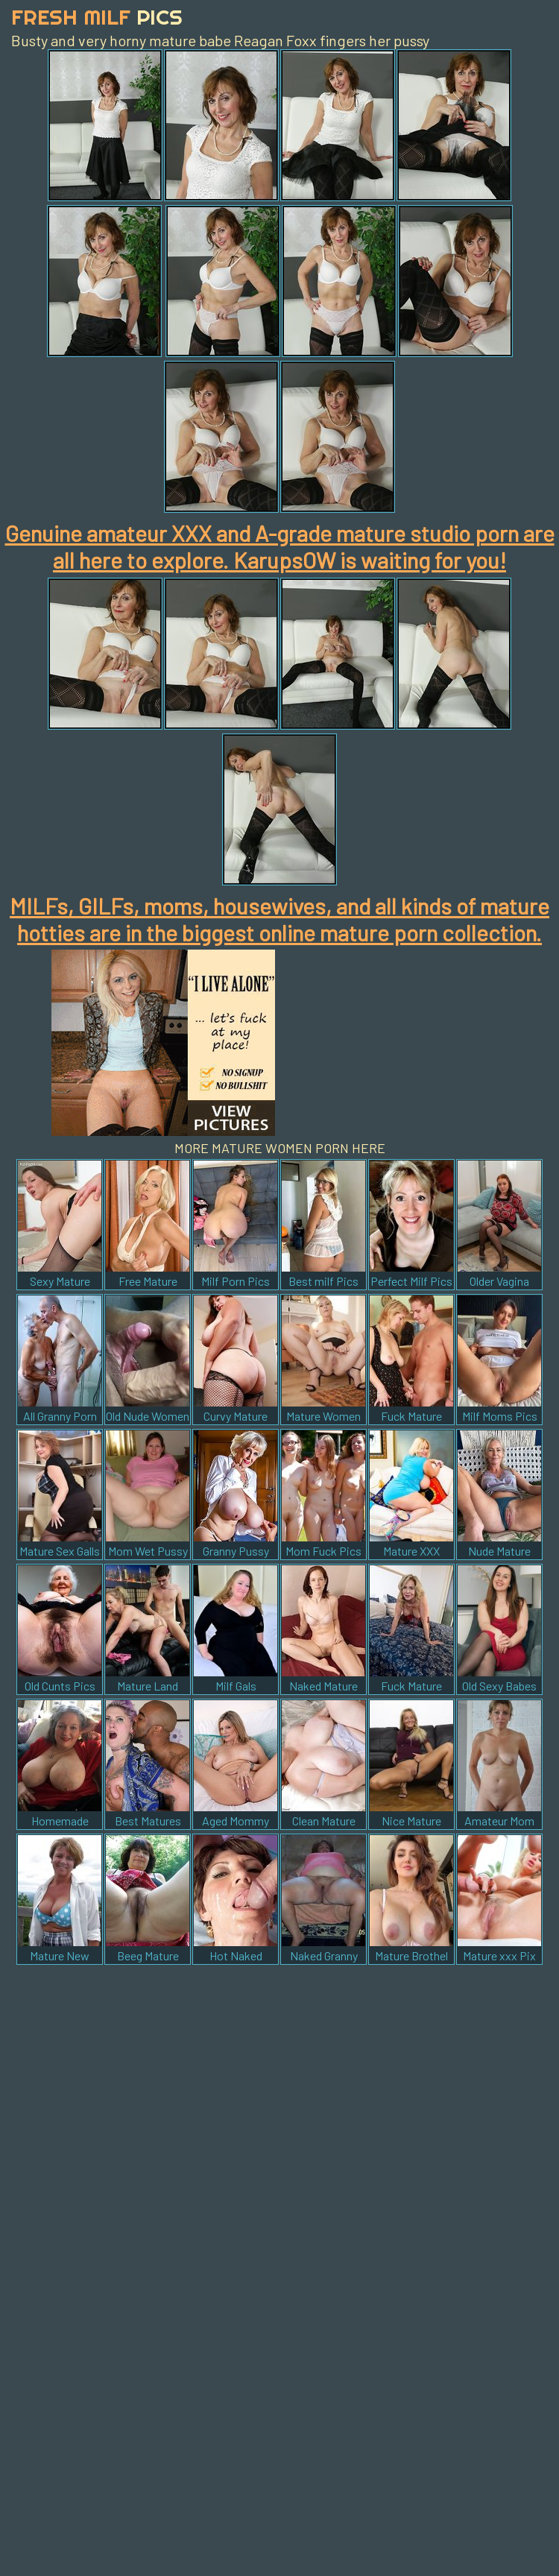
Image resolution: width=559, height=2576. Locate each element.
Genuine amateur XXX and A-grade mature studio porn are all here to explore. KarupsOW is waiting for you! (280, 546)
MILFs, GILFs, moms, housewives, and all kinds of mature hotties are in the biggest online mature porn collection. (279, 919)
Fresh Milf (97, 17)
